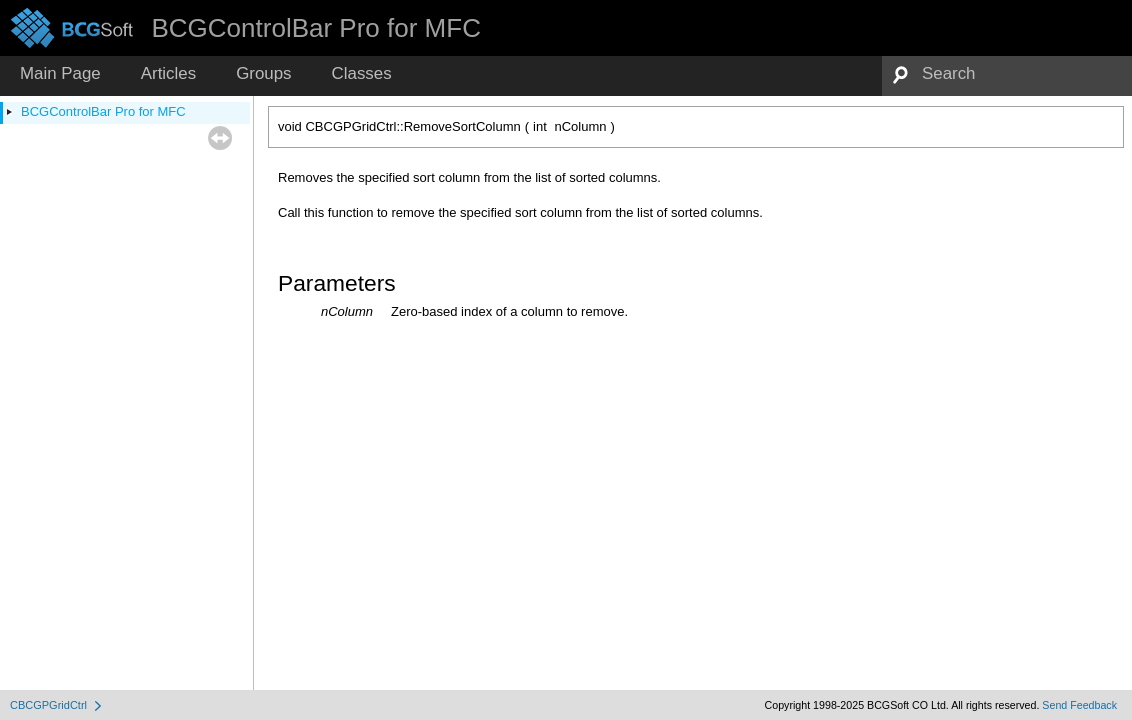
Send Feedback (1079, 705)
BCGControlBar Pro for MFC (103, 111)
